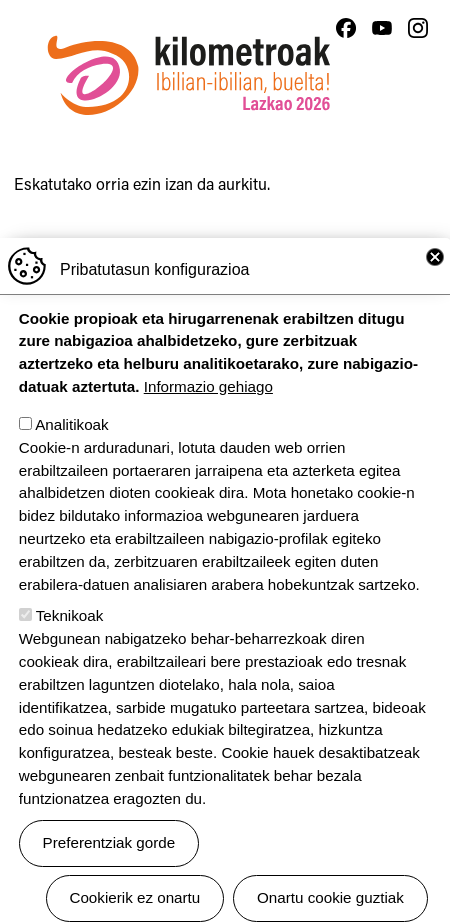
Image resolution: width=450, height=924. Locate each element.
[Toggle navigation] (416, 119)
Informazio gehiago (208, 420)
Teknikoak (70, 650)
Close (435, 291)
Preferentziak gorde (109, 876)
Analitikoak (71, 458)
